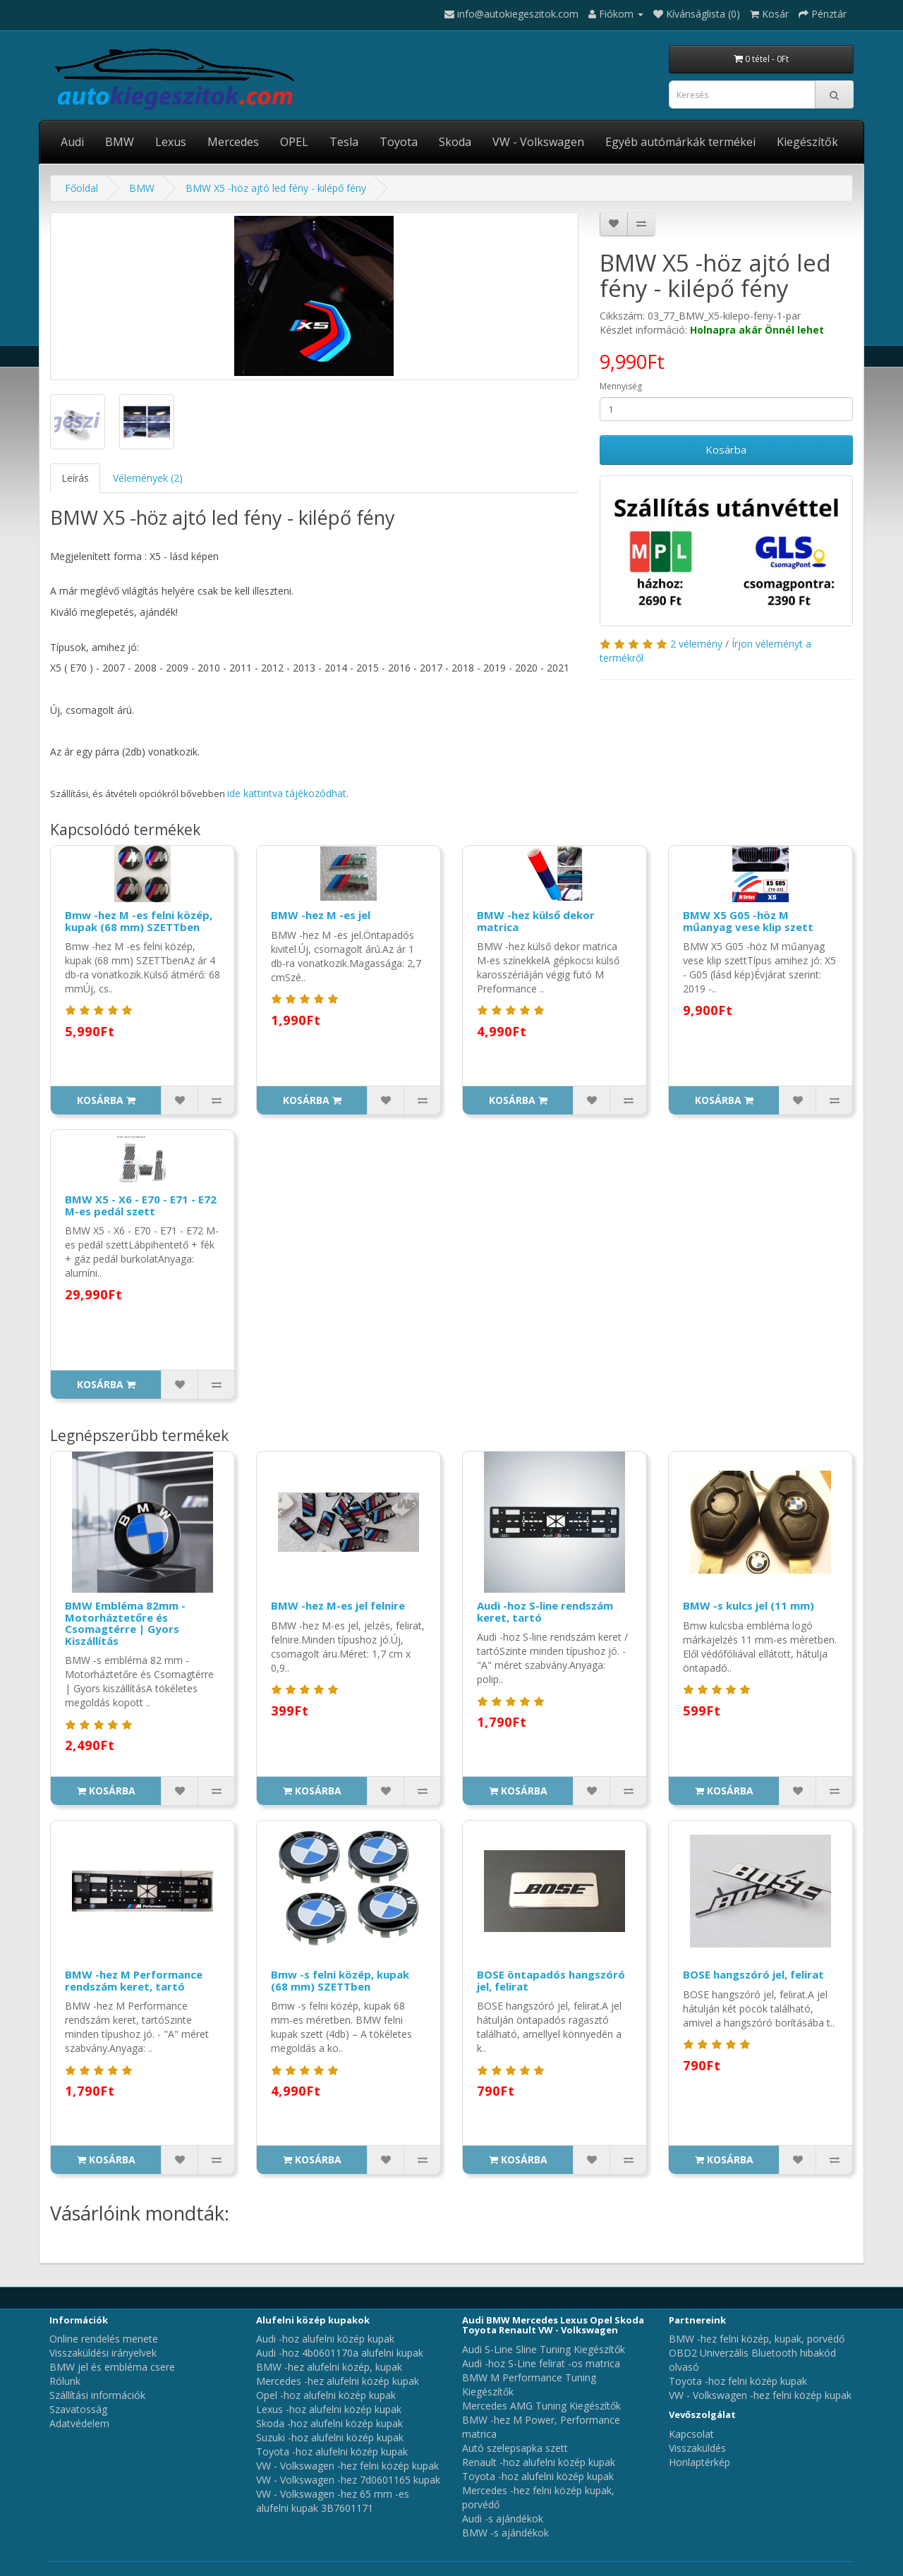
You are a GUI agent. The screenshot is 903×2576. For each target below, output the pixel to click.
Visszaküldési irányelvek (103, 2352)
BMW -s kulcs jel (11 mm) (748, 1605)
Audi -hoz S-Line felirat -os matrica (541, 2363)
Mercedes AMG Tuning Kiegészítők (541, 2405)
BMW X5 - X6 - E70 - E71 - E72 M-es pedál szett (141, 1205)
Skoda (455, 142)
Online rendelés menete (103, 2338)
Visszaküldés (697, 2448)
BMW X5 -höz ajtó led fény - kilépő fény (276, 188)
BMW (119, 142)
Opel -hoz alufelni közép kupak (326, 2395)
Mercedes (233, 142)
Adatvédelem (79, 2423)
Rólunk (64, 2381)
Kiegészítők (807, 142)
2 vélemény (696, 643)
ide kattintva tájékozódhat (286, 793)
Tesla (343, 142)
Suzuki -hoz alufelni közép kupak (330, 2437)
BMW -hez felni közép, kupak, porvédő (756, 2338)
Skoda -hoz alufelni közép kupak (329, 2423)
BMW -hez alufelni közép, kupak (329, 2367)
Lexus (170, 142)
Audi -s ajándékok (502, 2518)
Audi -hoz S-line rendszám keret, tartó (545, 1611)
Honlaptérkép (699, 2462)
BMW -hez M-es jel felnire (338, 1605)
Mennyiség (621, 386)
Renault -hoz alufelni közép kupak (538, 2462)
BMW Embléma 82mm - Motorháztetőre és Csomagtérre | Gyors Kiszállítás (125, 1623)
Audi (72, 142)
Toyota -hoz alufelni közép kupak (332, 2451)
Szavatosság (78, 2409)
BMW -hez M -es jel (320, 915)
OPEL (294, 142)
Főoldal (81, 188)
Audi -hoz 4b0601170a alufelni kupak (339, 2352)
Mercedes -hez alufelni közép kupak (337, 2381)
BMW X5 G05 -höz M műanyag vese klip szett (748, 921)
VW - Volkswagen (538, 142)
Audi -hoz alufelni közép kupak (325, 2338)
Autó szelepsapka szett (515, 2448)
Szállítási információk (97, 2395)
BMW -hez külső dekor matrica (536, 921)
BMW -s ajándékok (505, 2532)
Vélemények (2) (148, 478)
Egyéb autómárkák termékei (680, 142)
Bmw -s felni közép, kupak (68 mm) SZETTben (340, 1980)
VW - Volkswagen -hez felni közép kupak (347, 2465)
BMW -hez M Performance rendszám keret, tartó (133, 1980)
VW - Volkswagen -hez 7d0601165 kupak (348, 2479)
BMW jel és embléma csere (112, 2367)
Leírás (75, 478)
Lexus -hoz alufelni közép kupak (328, 2409)
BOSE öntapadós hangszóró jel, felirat (551, 1980)
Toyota (399, 142)
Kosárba (725, 449)
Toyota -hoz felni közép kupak (738, 2381)
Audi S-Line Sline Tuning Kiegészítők (543, 2349)
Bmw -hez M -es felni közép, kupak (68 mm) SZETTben (138, 921)
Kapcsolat (691, 2434)
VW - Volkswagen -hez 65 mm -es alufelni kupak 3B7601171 (332, 2501)
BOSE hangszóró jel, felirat (753, 1974)
